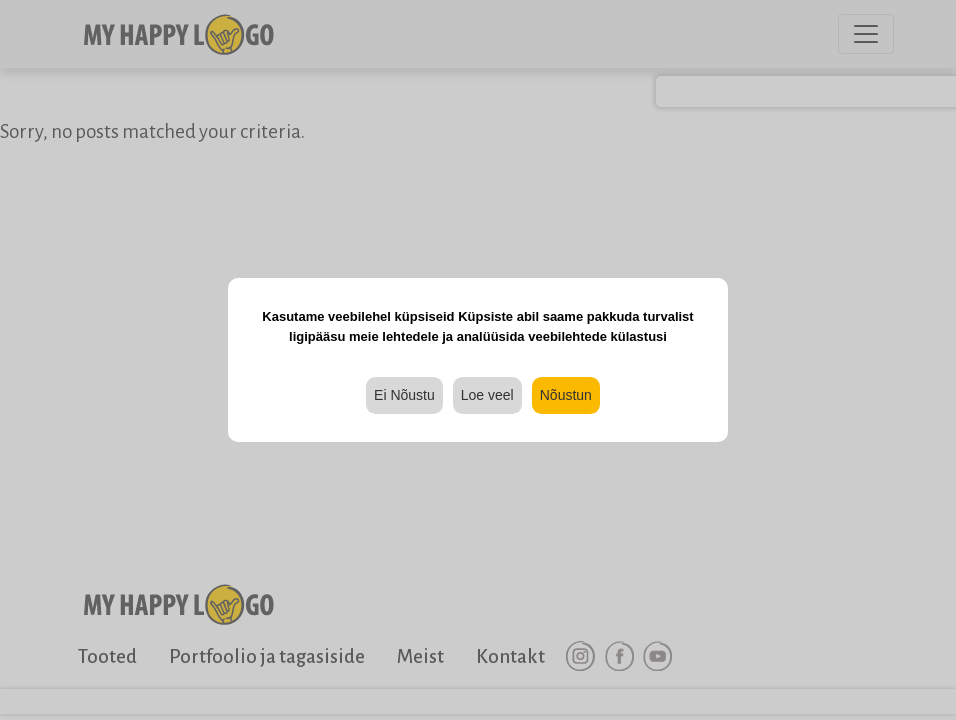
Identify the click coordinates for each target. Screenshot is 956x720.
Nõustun (566, 395)
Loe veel (487, 395)
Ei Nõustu (404, 395)
